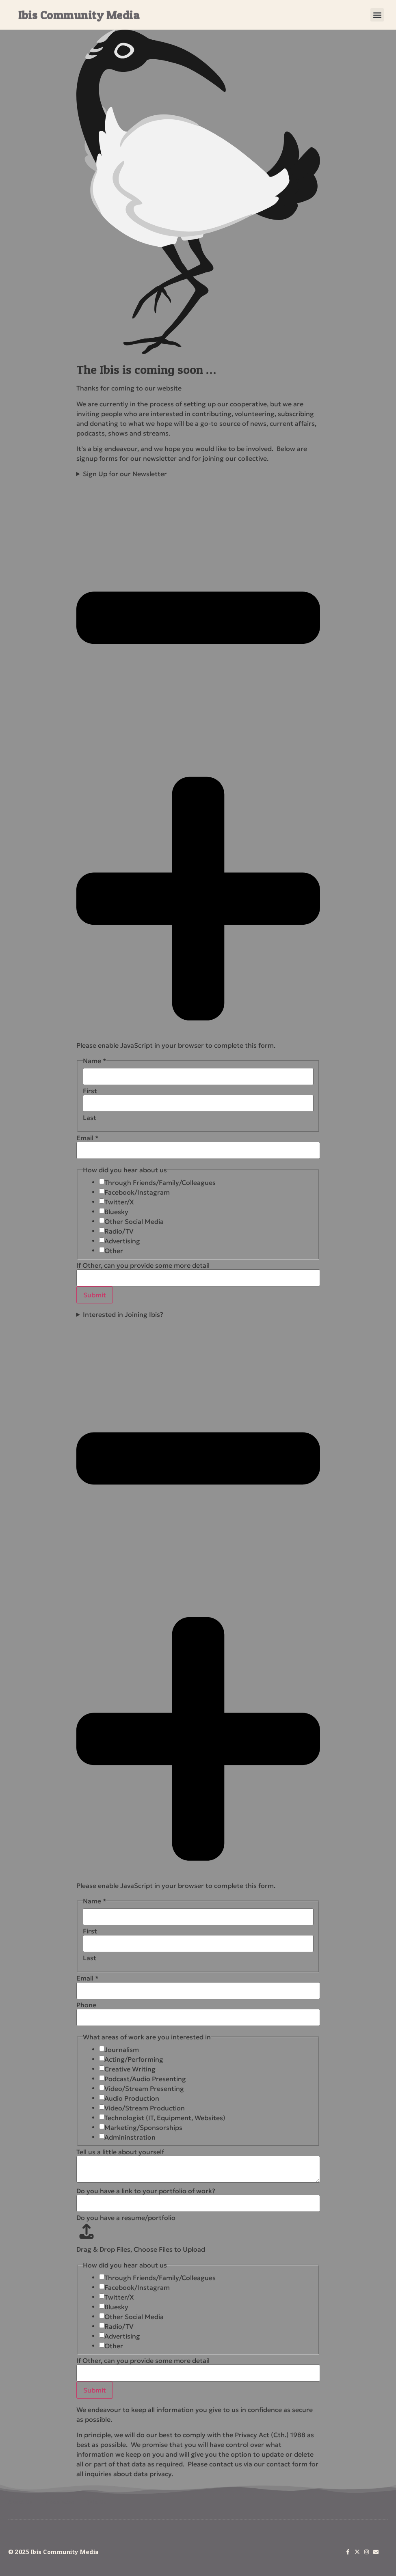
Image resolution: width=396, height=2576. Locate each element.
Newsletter (60, 2502)
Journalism (121, 2049)
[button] (377, 15)
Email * (87, 1138)
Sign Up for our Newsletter (198, 754)
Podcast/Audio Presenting (145, 2078)
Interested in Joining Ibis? (198, 1594)
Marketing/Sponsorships (143, 2127)
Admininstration (130, 2137)
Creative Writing (130, 2069)
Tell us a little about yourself (120, 2152)
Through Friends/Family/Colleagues (160, 1182)
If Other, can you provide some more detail (143, 1265)
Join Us (96, 2502)
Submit (94, 1295)
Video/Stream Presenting (144, 2088)
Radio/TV (119, 1231)
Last (89, 1117)
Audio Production (131, 2098)
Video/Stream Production (144, 2108)
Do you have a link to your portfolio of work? (145, 2191)
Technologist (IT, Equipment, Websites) (164, 2117)
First (90, 1090)
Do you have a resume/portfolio (125, 2217)
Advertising (122, 1241)
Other (113, 1250)
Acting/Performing (133, 2059)
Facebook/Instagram (137, 1192)
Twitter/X (119, 1202)
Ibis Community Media (78, 15)
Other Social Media (134, 1221)
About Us (20, 2502)
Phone (86, 2005)
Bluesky (116, 1211)
